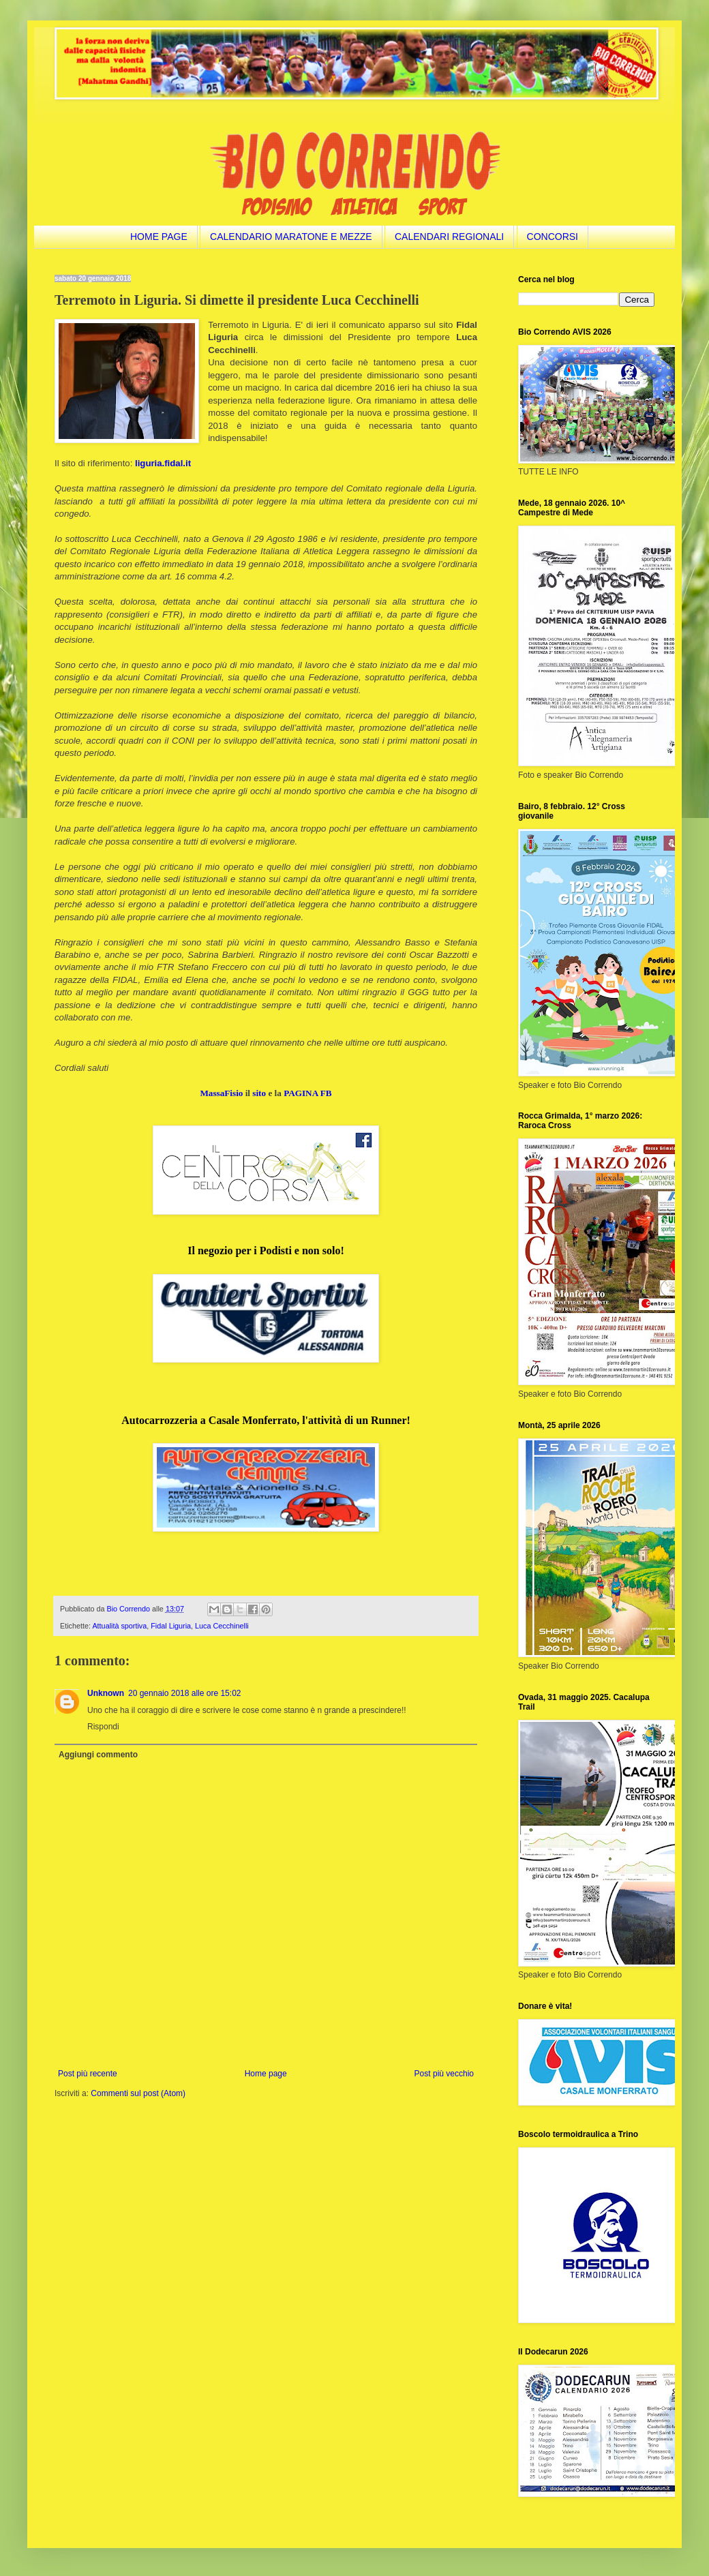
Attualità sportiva (119, 1626)
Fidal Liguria (171, 1626)
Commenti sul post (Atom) (138, 2093)
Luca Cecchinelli (222, 1626)
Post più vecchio (444, 2073)
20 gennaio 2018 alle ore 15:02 (184, 1693)
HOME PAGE (158, 236)
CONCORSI (552, 236)
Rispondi (103, 1726)
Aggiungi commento (98, 1754)
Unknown (105, 1693)
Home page (266, 2073)
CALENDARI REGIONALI (449, 236)
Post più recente (87, 2073)
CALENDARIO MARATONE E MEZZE (291, 236)
